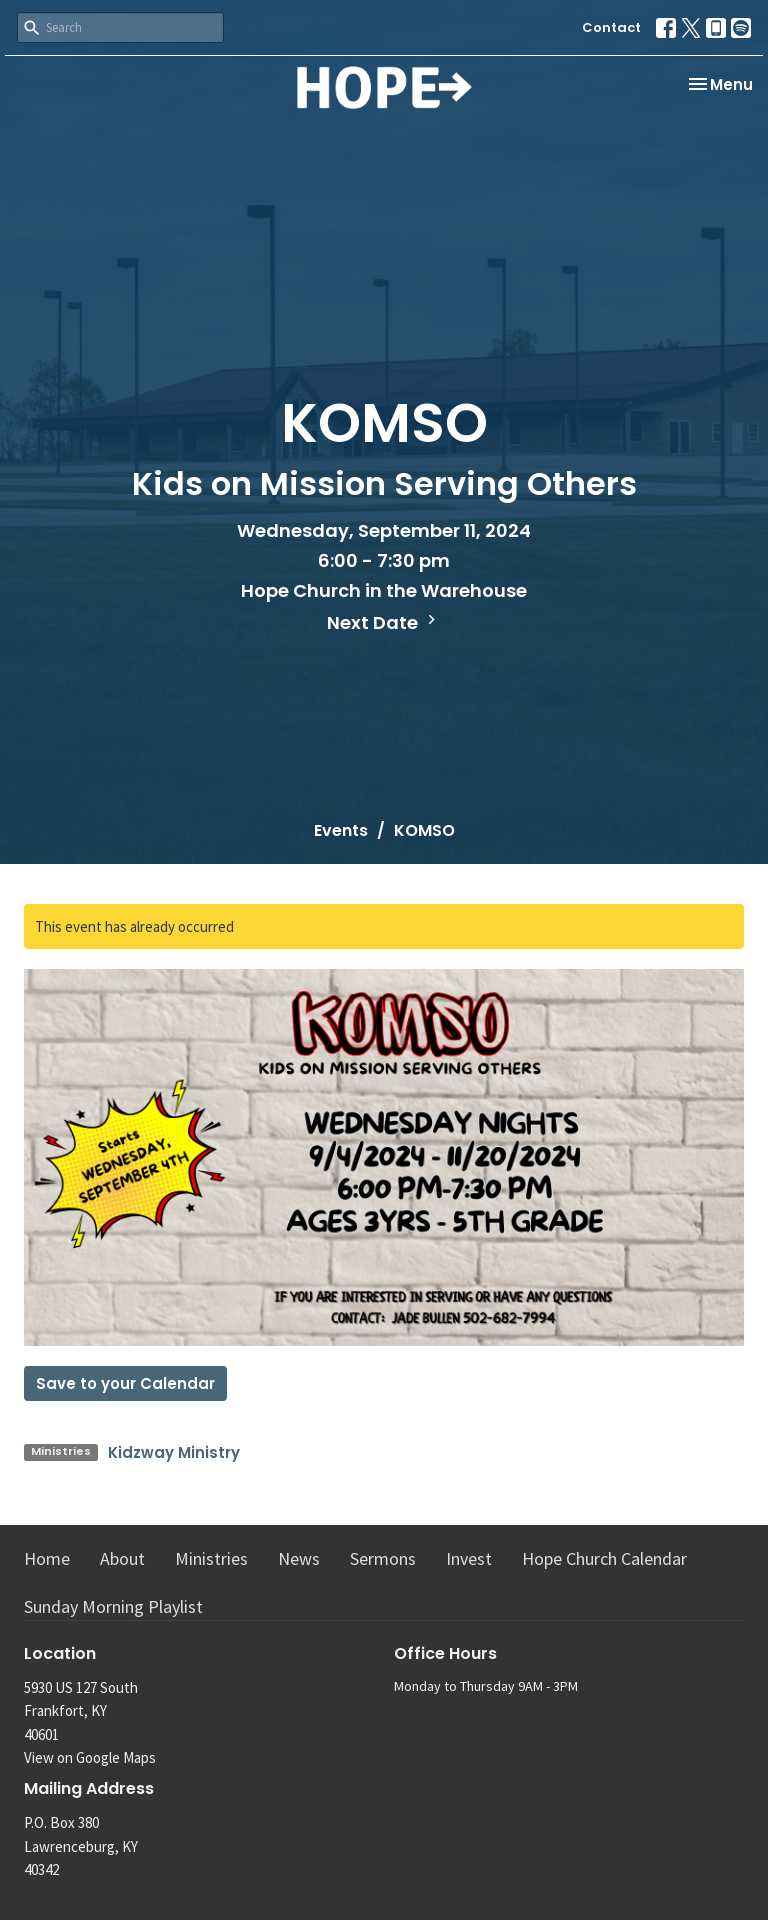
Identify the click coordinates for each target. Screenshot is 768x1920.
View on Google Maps (90, 1757)
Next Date (384, 622)
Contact (611, 27)
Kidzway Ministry (174, 1452)
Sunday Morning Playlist (113, 1606)
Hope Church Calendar (604, 1558)
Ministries (211, 1558)
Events (341, 830)
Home (47, 1558)
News (299, 1558)
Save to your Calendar (125, 1383)
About (122, 1558)
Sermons (383, 1558)
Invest (469, 1558)
